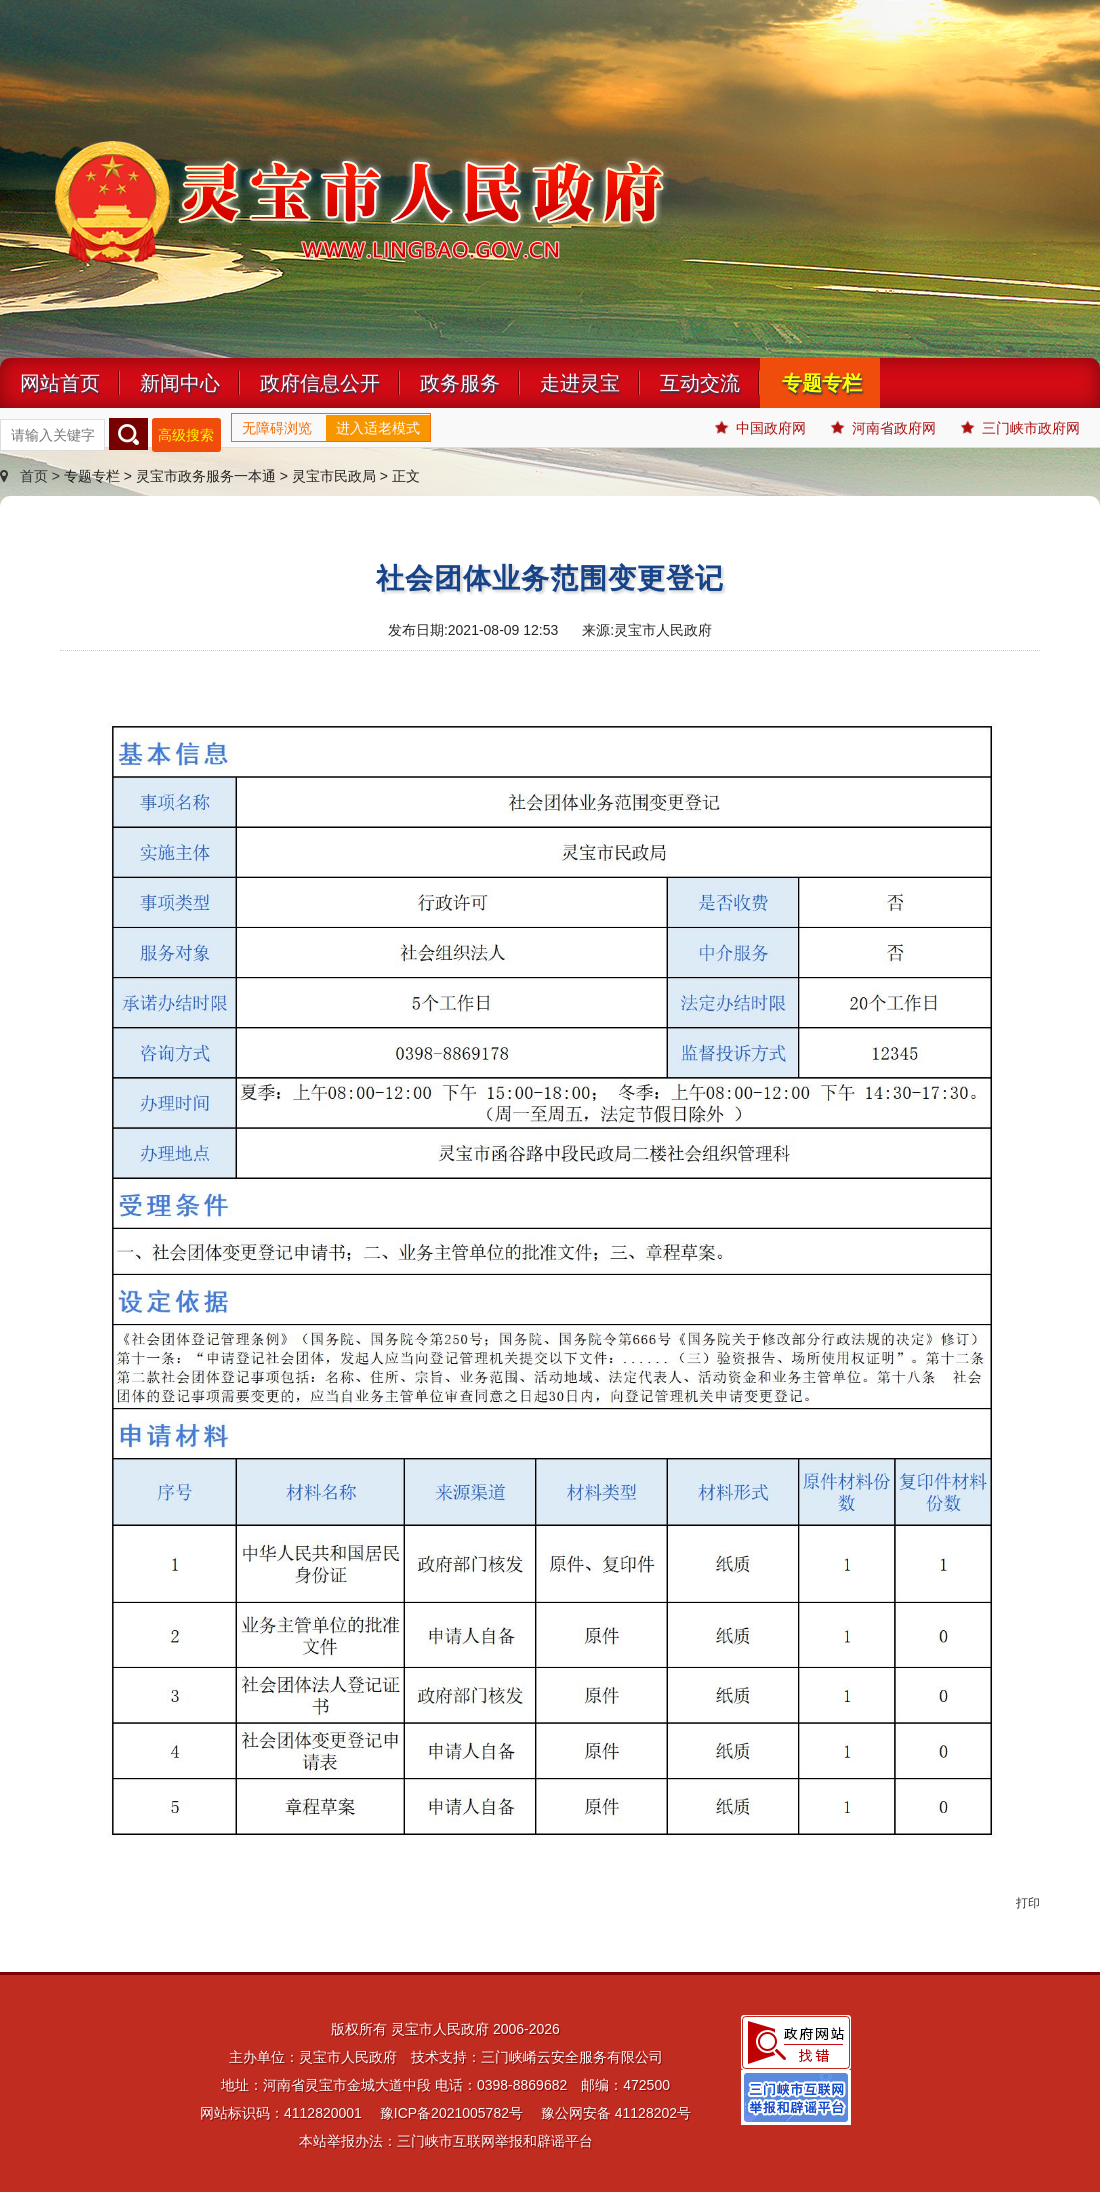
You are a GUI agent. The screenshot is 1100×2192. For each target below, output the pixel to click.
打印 (1028, 1903)
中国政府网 (760, 428)
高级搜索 (186, 435)
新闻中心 (180, 383)
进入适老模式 (378, 428)
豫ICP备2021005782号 (451, 2113)
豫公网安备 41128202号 (616, 2113)
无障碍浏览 (277, 428)
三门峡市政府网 (1020, 428)
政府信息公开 (320, 383)
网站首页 (60, 383)
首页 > (32, 476)
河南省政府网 (883, 428)
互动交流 (700, 383)
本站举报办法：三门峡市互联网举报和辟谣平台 (446, 2141)
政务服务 (460, 383)
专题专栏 (822, 383)
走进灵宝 (580, 383)
